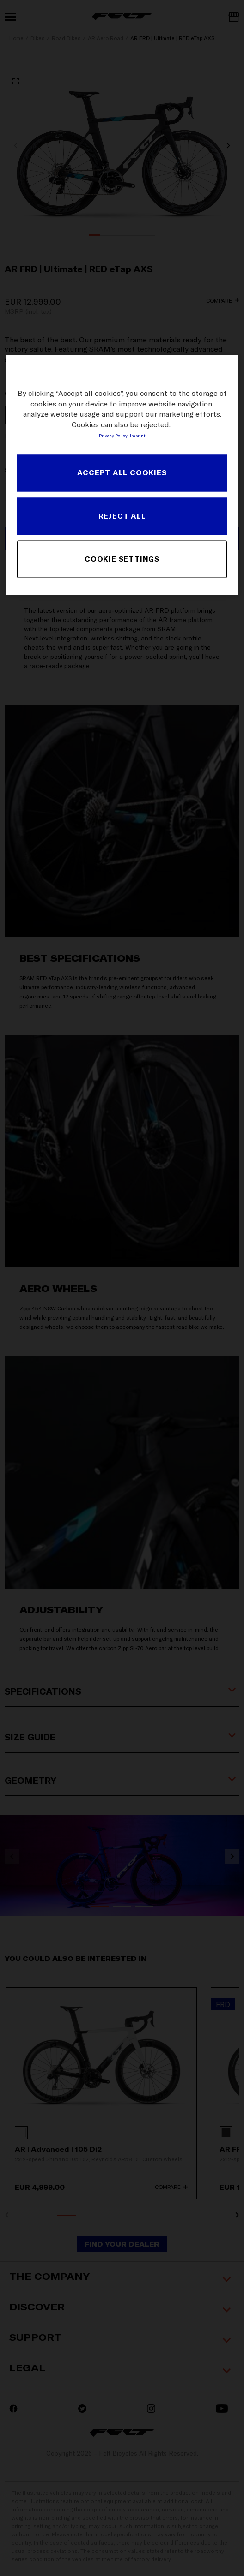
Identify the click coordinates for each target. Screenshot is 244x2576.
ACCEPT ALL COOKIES (121, 473)
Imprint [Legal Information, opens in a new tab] (137, 435)
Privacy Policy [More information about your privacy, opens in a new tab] (113, 435)
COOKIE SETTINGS (122, 558)
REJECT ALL (122, 515)
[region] (122, 475)
